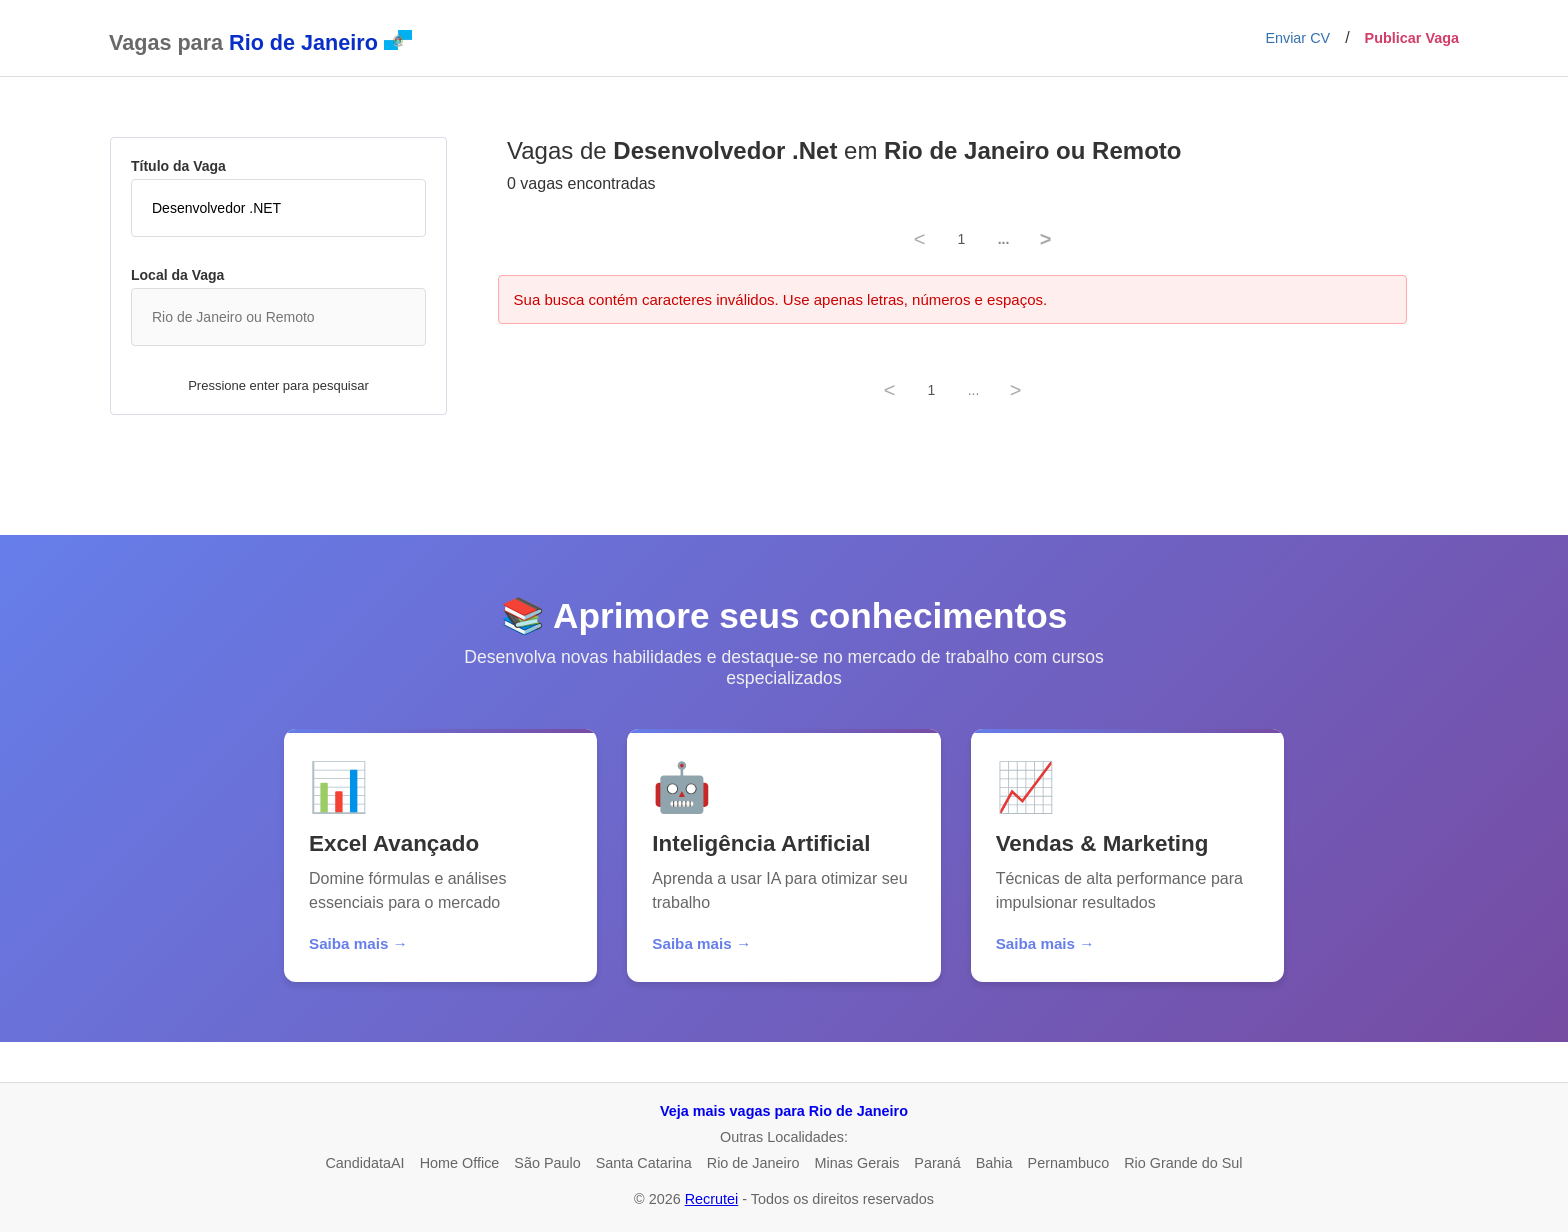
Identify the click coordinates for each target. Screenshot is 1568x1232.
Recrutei (712, 1199)
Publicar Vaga (1412, 38)
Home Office (460, 1163)
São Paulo (547, 1163)
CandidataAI (364, 1163)
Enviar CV (1297, 38)
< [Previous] (920, 239)
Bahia (994, 1163)
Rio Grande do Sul (1183, 1163)
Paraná (937, 1163)
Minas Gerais (857, 1163)
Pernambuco (1069, 1163)
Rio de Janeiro (753, 1163)
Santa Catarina (644, 1163)
